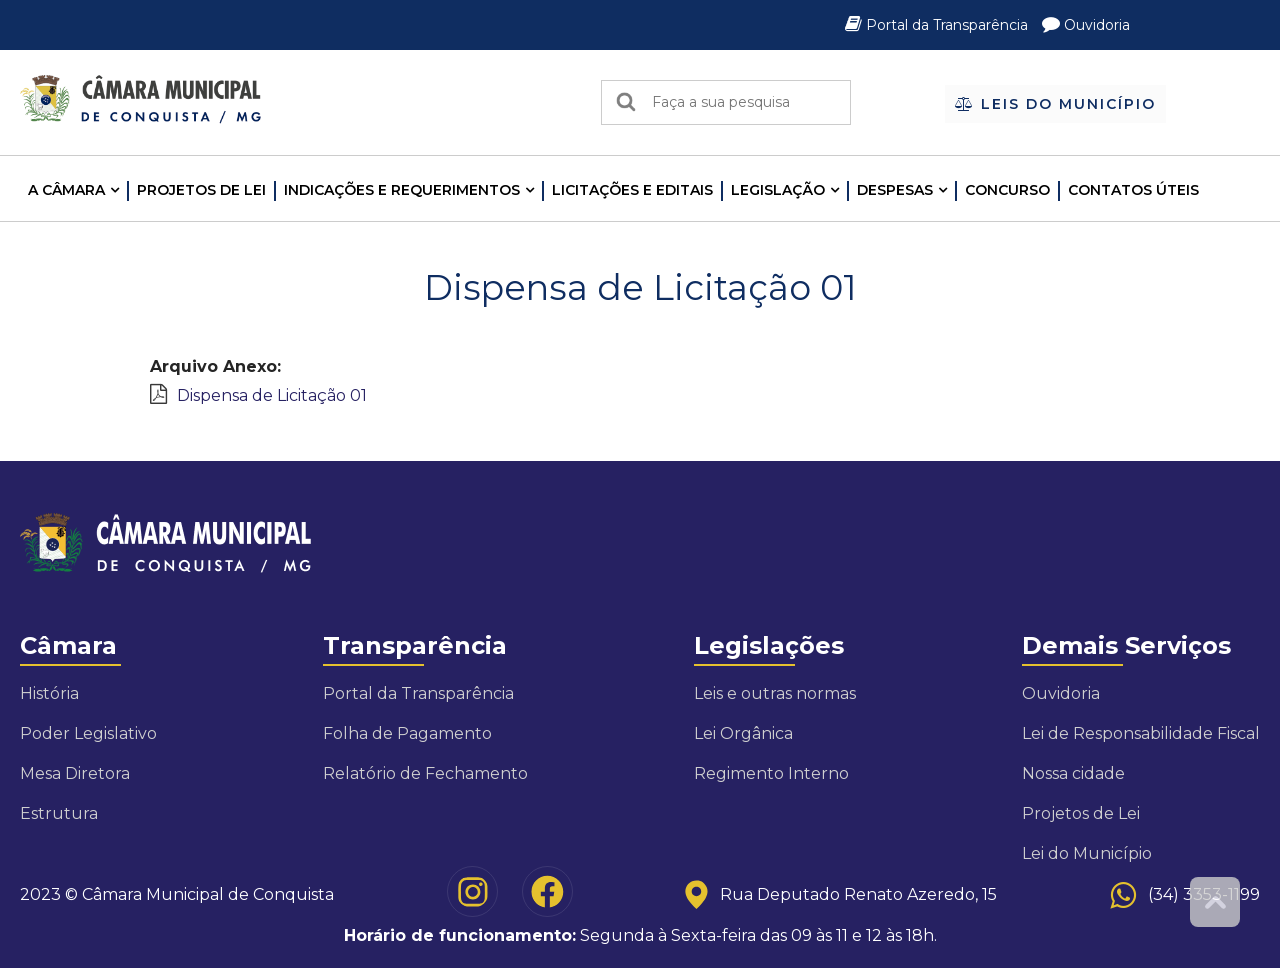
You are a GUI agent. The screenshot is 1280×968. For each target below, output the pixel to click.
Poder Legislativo (88, 733)
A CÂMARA (66, 190)
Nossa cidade (1073, 773)
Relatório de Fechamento (425, 773)
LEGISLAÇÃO (778, 190)
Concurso (1007, 190)
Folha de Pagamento (407, 733)
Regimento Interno (771, 773)
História (49, 693)
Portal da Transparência (938, 25)
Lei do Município (1087, 853)
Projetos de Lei (201, 190)
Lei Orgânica (743, 733)
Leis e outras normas (775, 693)
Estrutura (59, 813)
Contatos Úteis (1133, 190)
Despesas (895, 190)
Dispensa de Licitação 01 (272, 395)
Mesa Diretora (75, 773)
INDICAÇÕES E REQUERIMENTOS (402, 190)
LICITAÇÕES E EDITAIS (632, 190)
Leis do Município (1055, 104)
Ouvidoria (1086, 25)
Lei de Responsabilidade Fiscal (1141, 733)
